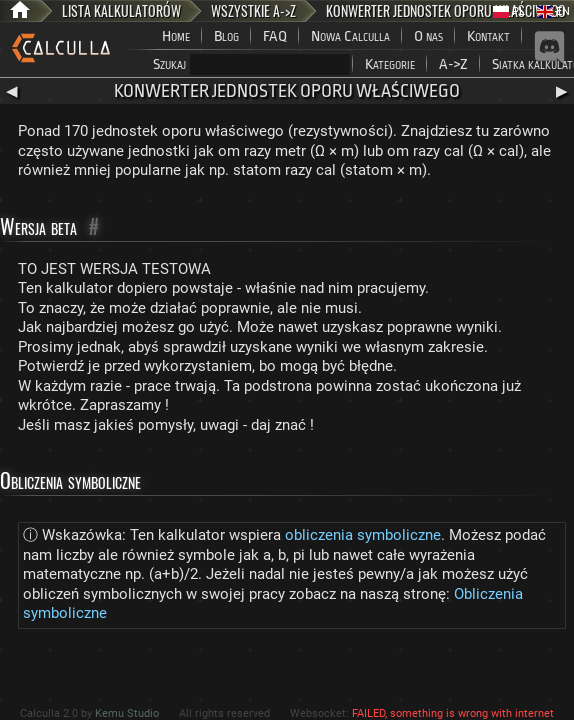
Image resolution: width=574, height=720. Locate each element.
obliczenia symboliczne (363, 535)
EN (553, 11)
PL (509, 11)
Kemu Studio (127, 713)
